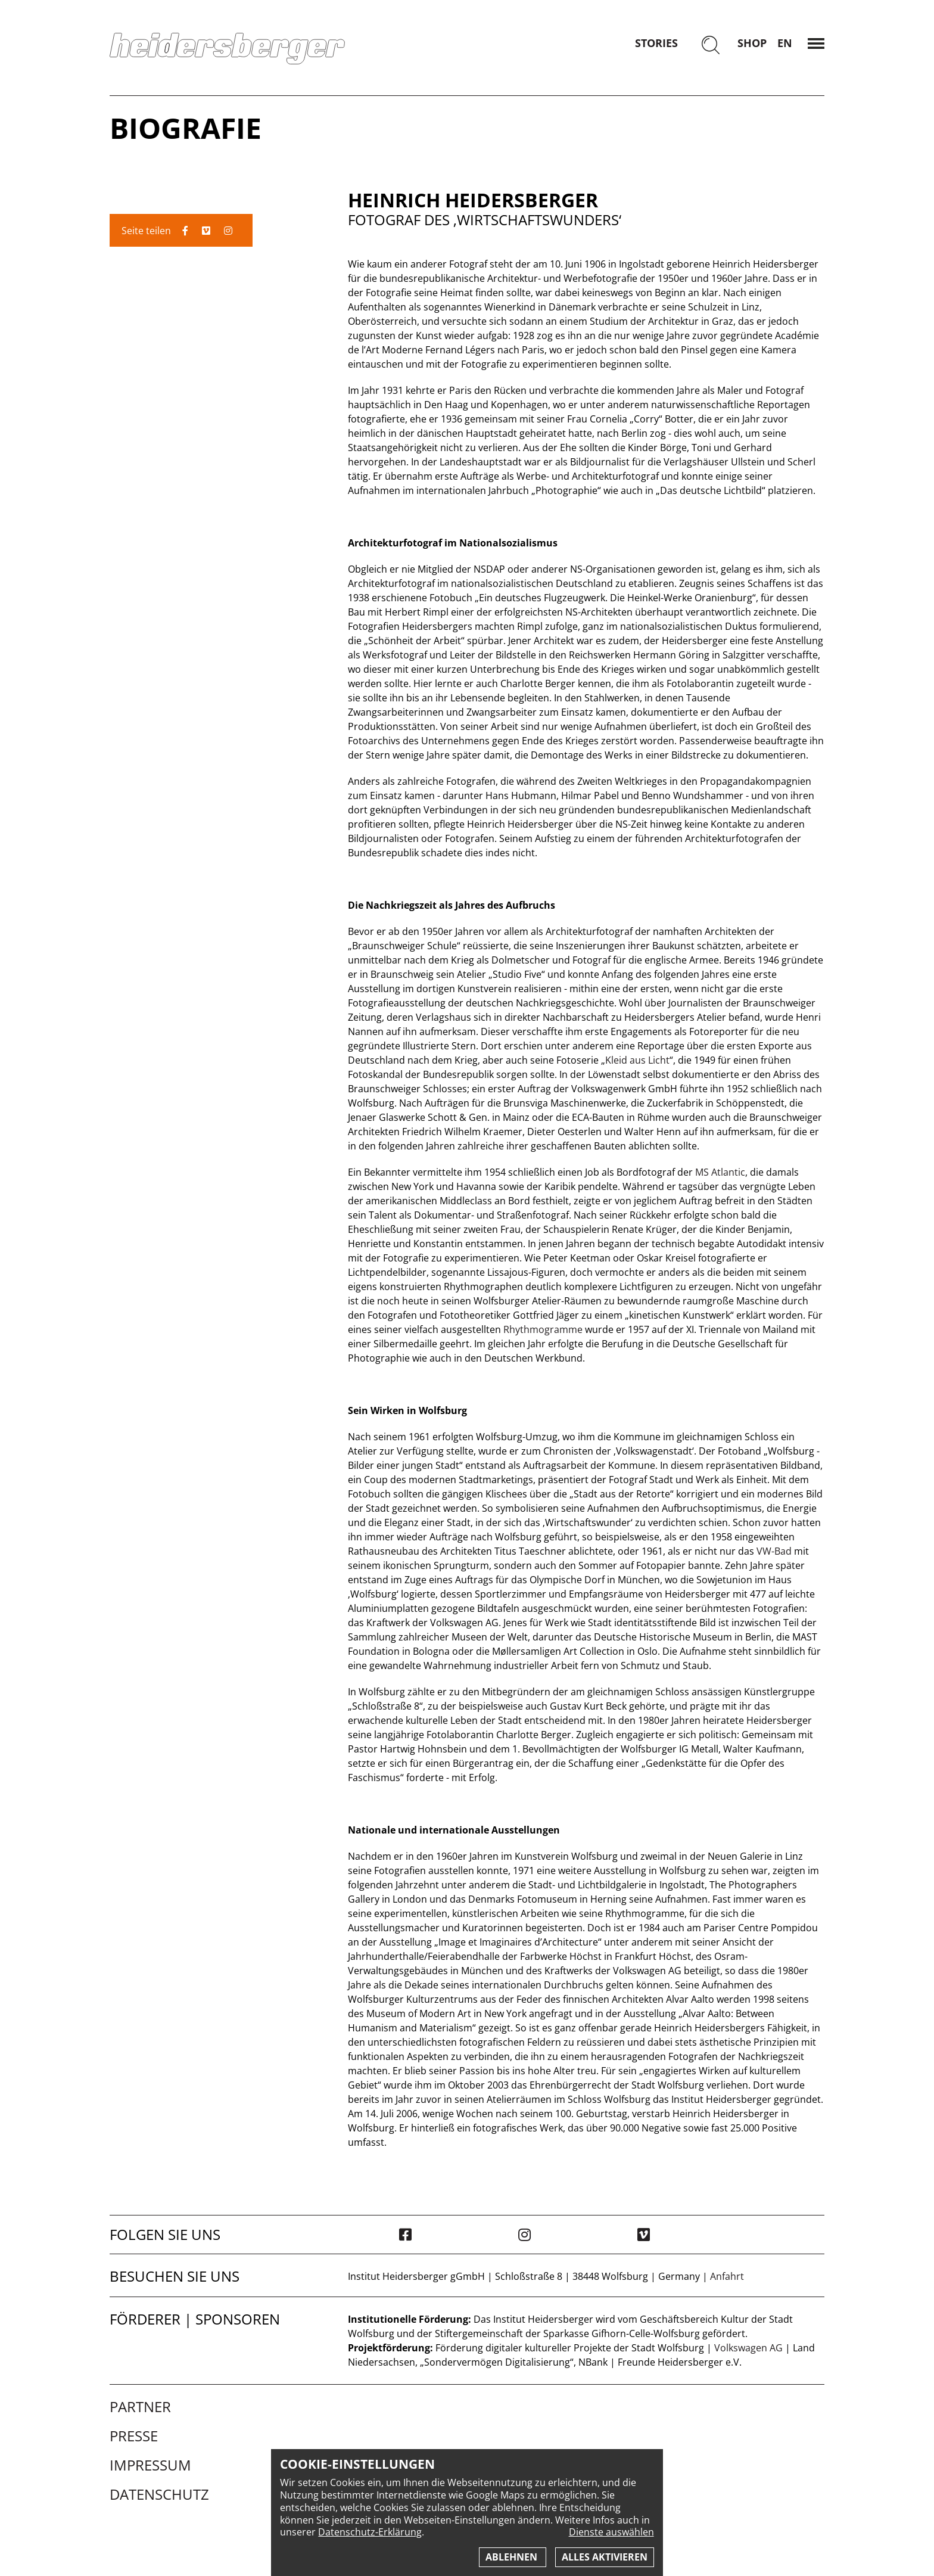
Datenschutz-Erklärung (370, 2531)
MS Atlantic (720, 1172)
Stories (656, 43)
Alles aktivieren (604, 2556)
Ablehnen (512, 2556)
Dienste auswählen (611, 2532)
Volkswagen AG (748, 2347)
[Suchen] (710, 46)
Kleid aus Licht (637, 1060)
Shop (752, 43)
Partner (140, 2407)
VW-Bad (774, 1551)
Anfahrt (727, 2276)
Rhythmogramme (543, 1329)
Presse (134, 2436)
